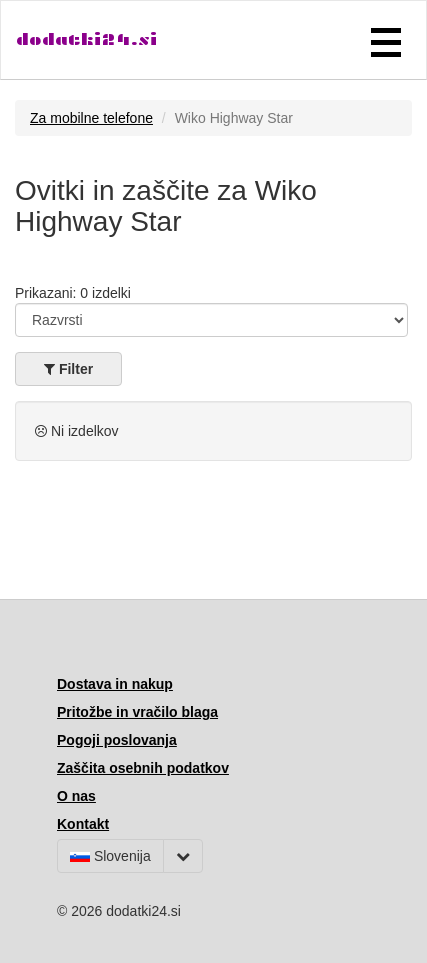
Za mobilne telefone (91, 118)
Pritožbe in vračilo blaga (137, 712)
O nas (76, 796)
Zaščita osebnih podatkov (143, 768)
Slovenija (110, 856)
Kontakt (83, 824)
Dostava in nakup (115, 684)
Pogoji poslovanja (117, 740)
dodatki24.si (86, 39)
